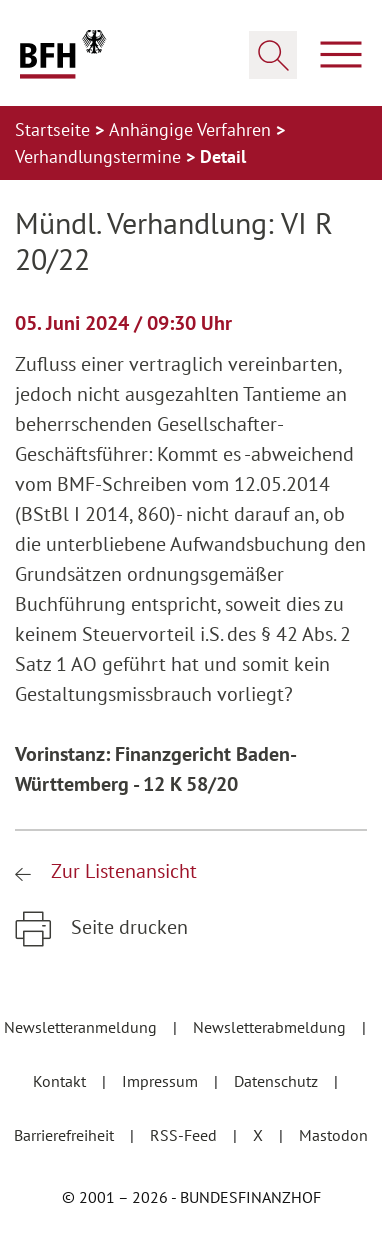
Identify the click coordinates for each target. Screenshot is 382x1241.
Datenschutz (278, 1081)
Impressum (162, 1081)
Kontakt (61, 1081)
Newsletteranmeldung (82, 1027)
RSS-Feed (185, 1135)
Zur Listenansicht (121, 871)
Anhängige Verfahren (192, 129)
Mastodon (333, 1135)
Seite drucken (127, 927)
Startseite (55, 129)
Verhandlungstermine (100, 156)
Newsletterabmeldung (271, 1027)
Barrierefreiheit (66, 1135)
